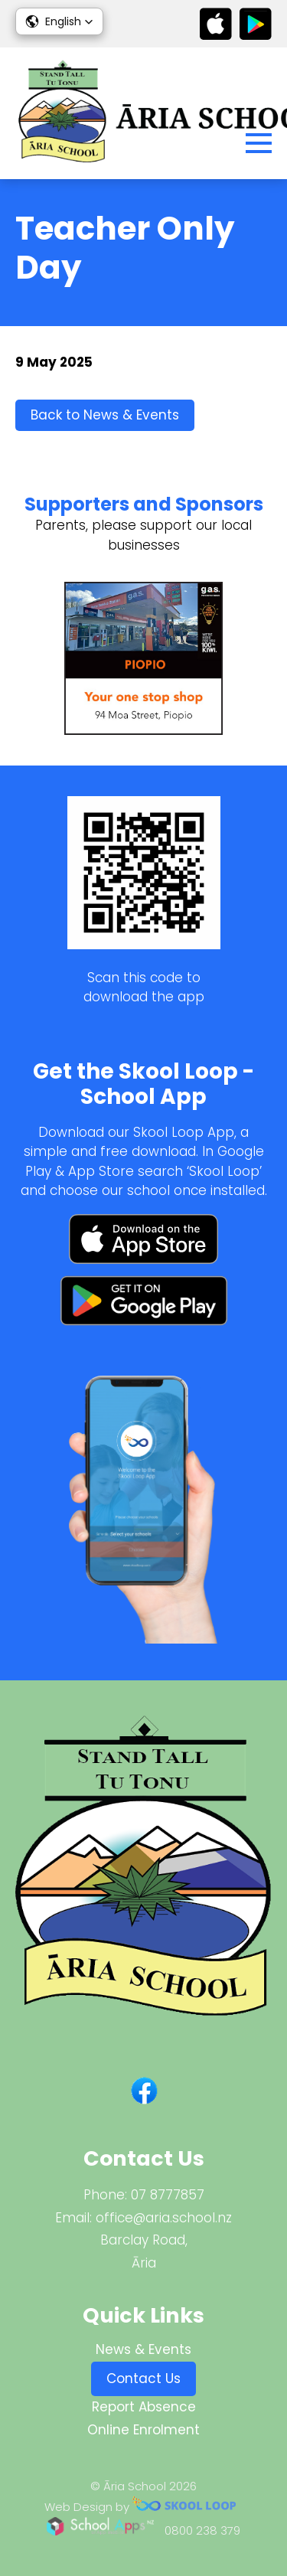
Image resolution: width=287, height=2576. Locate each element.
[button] (59, 21)
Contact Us (143, 2378)
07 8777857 (167, 2195)
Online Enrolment (143, 2430)
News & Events (143, 2349)
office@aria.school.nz (164, 2218)
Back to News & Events (105, 415)
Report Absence (144, 2407)
